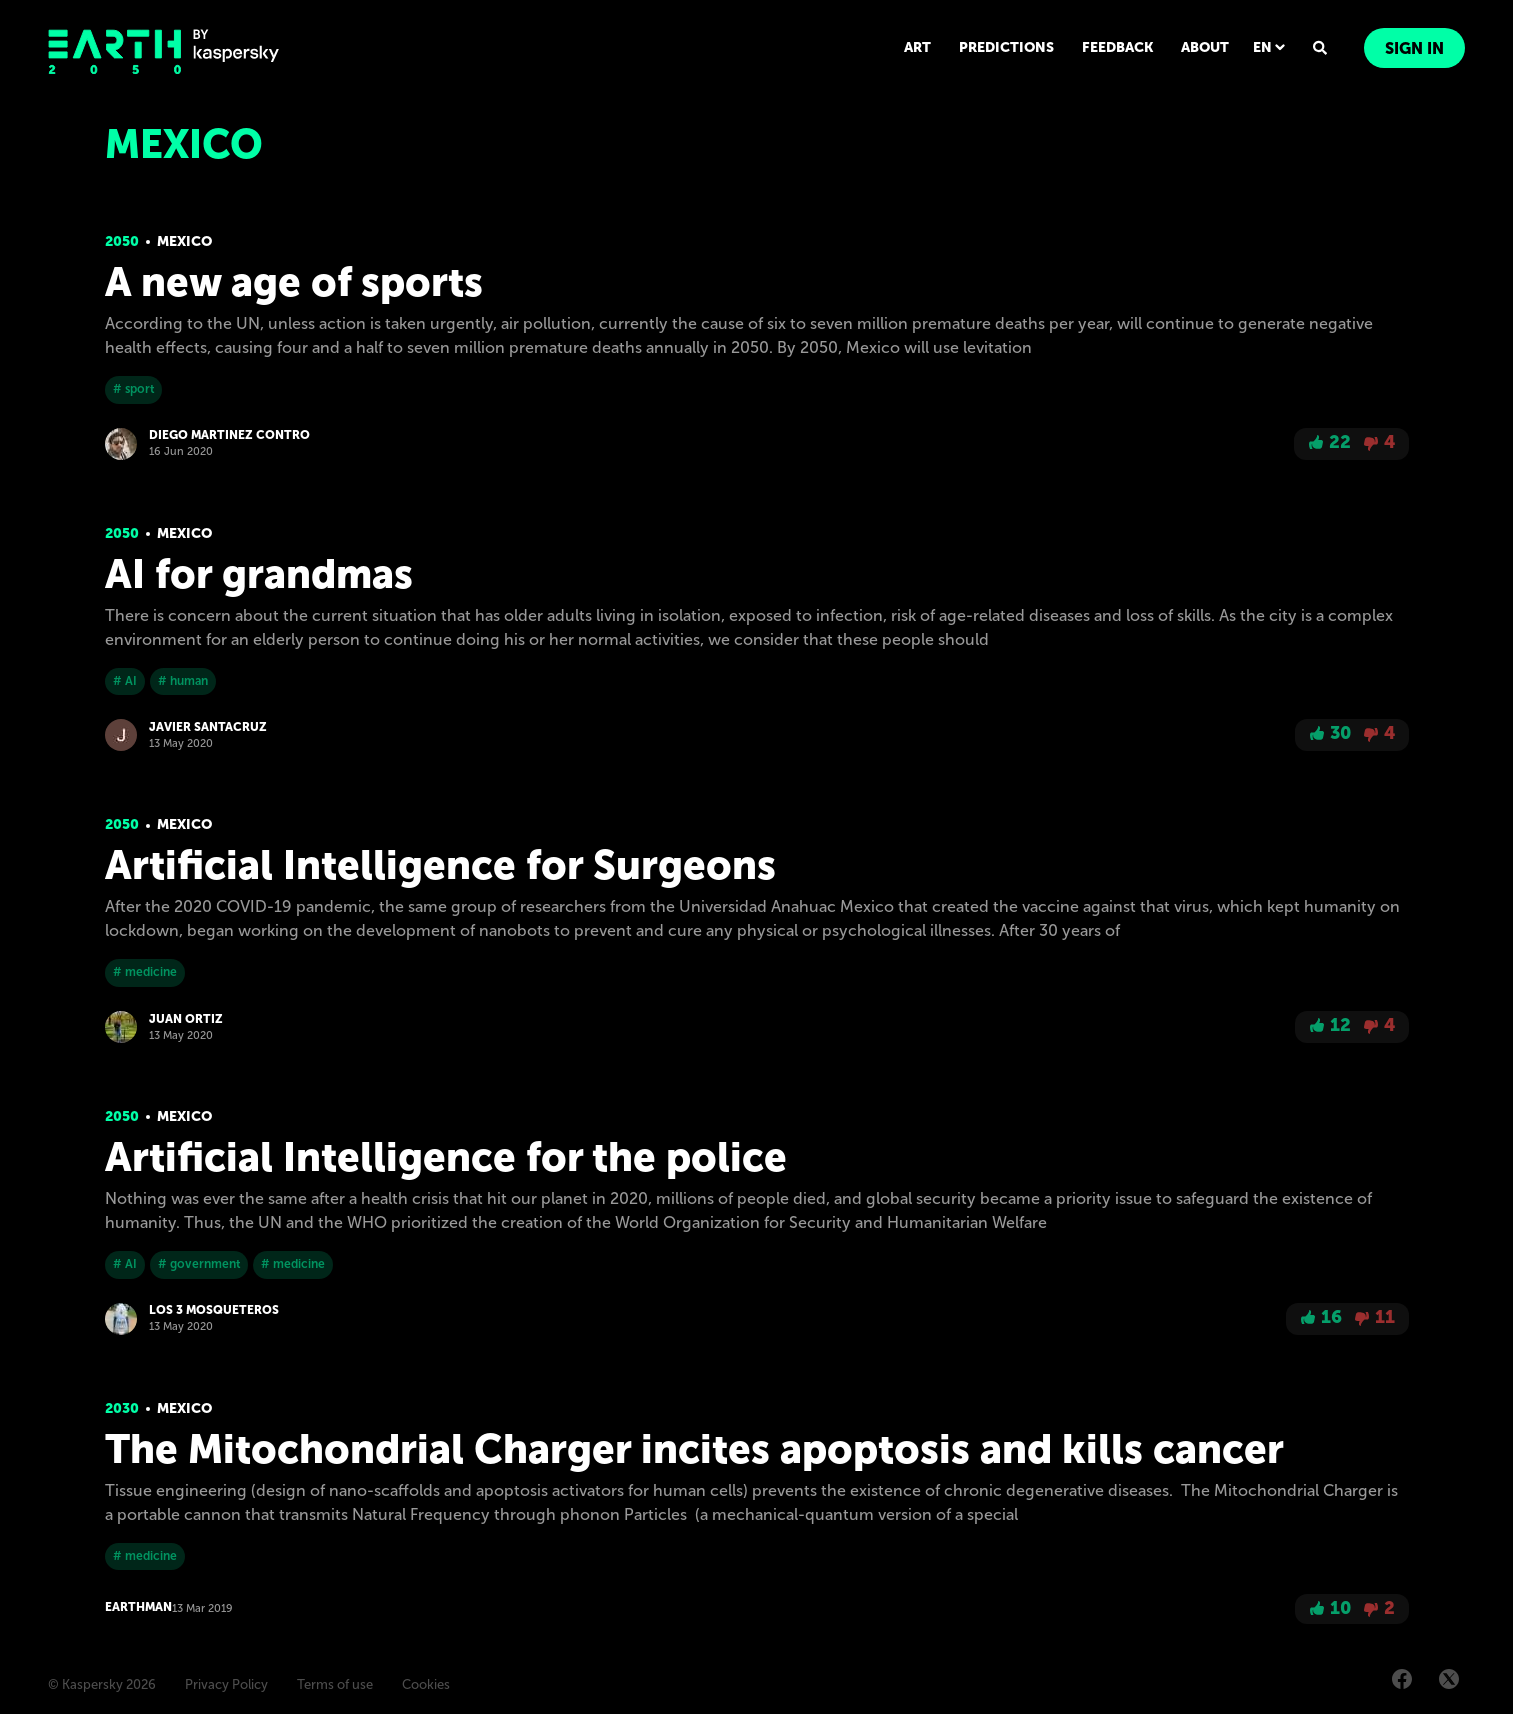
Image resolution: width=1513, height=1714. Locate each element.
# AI (125, 681)
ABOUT (1205, 47)
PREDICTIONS (1006, 47)
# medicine (145, 972)
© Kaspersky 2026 (102, 1684)
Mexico (184, 241)
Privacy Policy (226, 1684)
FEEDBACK (1117, 47)
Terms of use (335, 1684)
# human (183, 681)
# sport (133, 389)
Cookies (426, 1684)
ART (917, 47)
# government (199, 1264)
